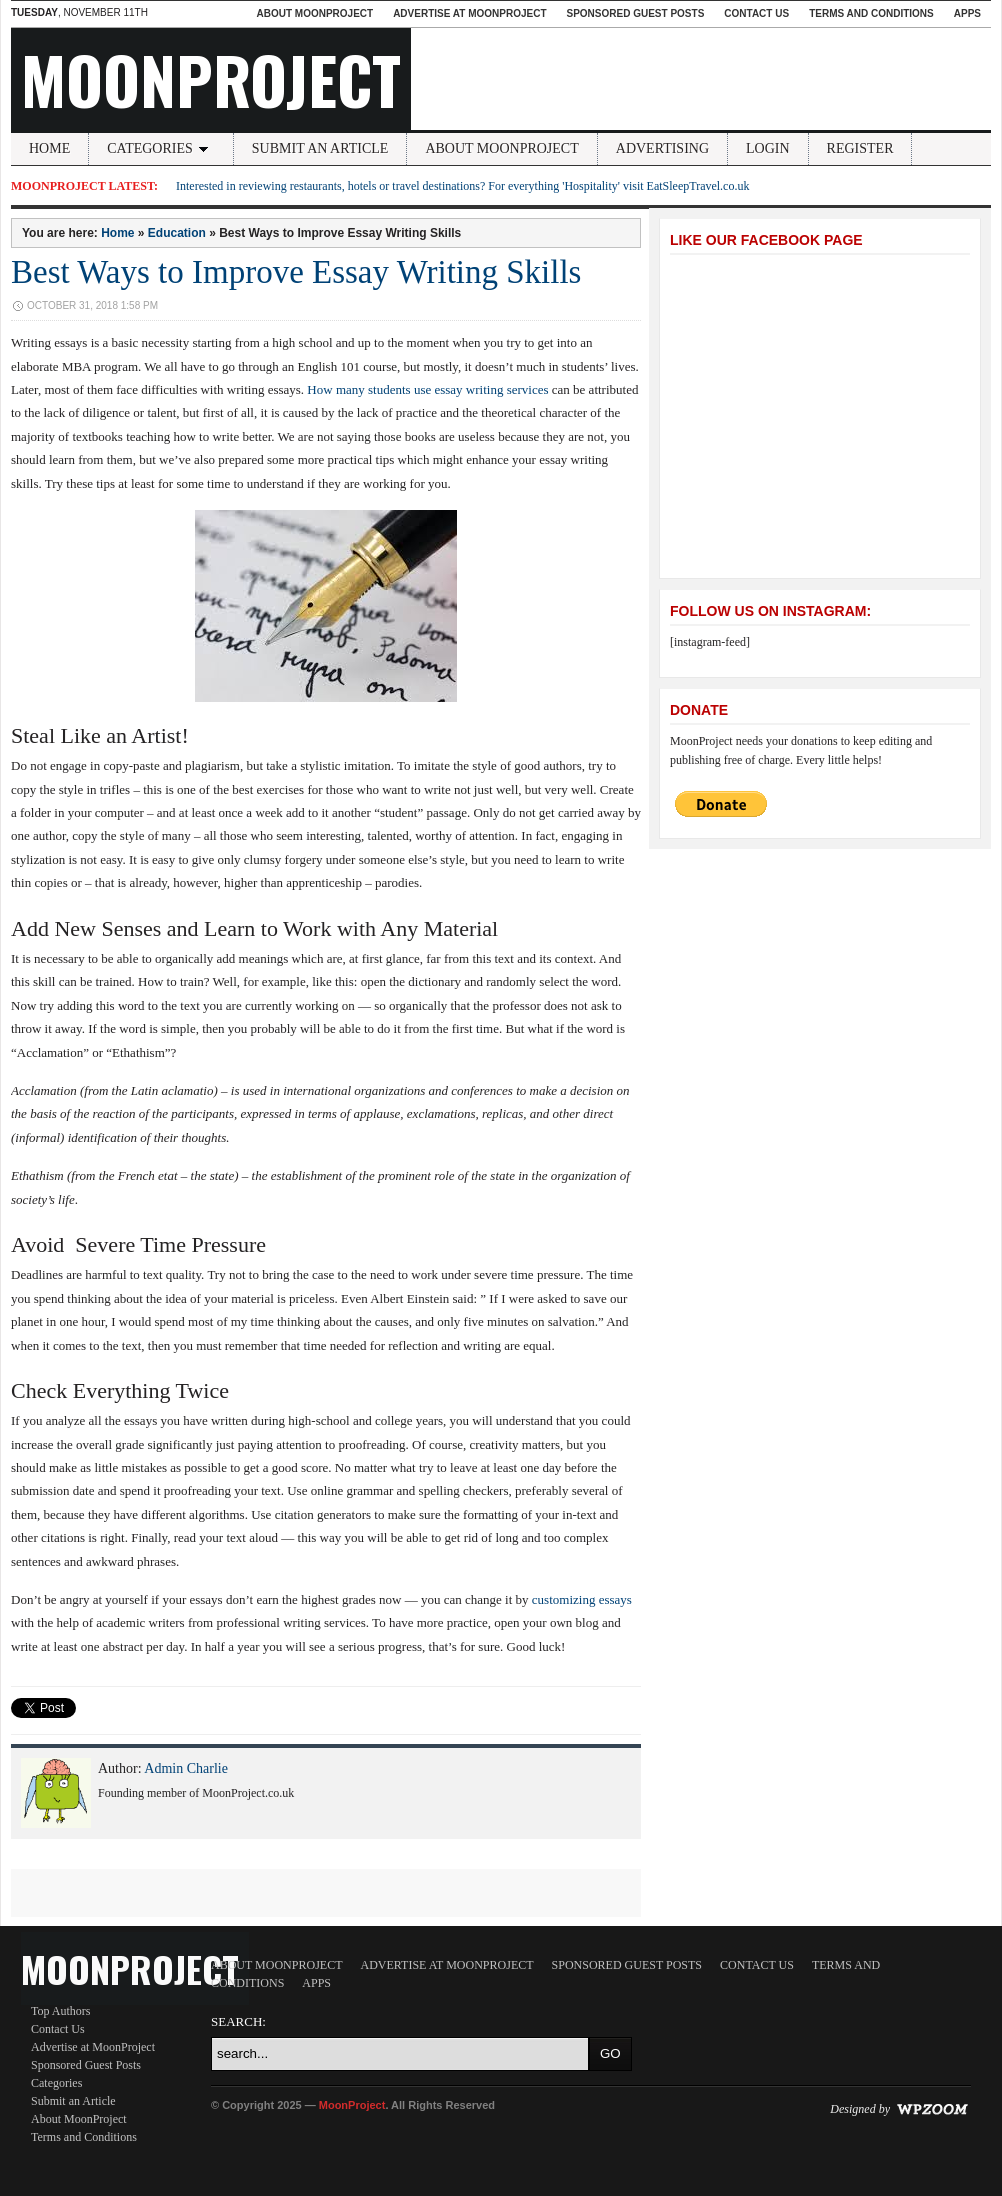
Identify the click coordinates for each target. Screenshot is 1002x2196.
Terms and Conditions (871, 13)
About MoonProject (314, 13)
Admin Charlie (186, 1768)
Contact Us (756, 13)
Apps (967, 13)
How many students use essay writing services (427, 389)
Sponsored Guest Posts (636, 13)
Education (177, 233)
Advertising (662, 148)
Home (49, 148)
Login (768, 148)
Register (860, 148)
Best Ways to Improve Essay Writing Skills (296, 272)
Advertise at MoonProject (469, 13)
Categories (161, 148)
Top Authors (61, 2011)
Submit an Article (320, 148)
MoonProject (211, 79)
